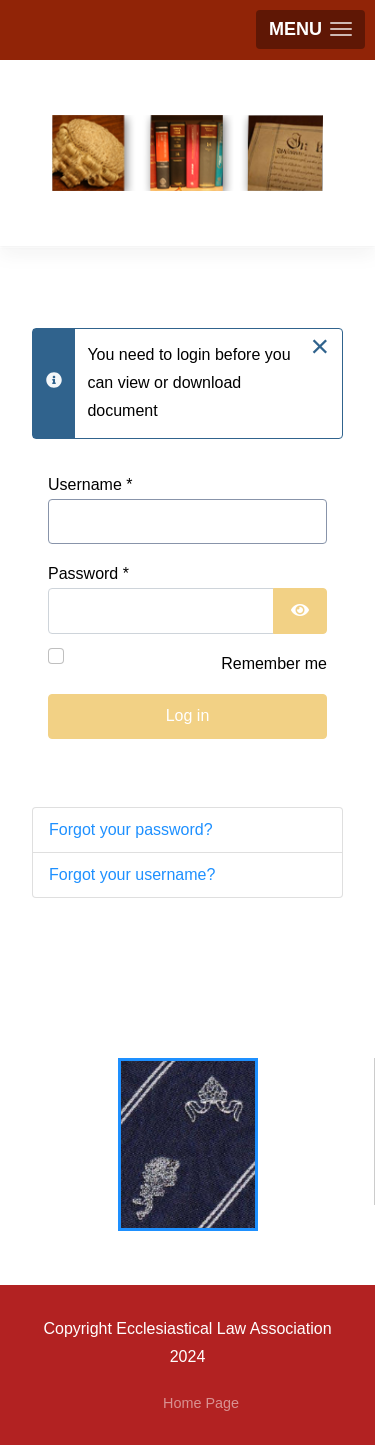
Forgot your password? (131, 829)
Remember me (274, 663)
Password (88, 573)
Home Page (201, 1403)
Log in (188, 715)
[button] (310, 29)
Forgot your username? (132, 874)
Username (90, 484)
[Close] (320, 346)
